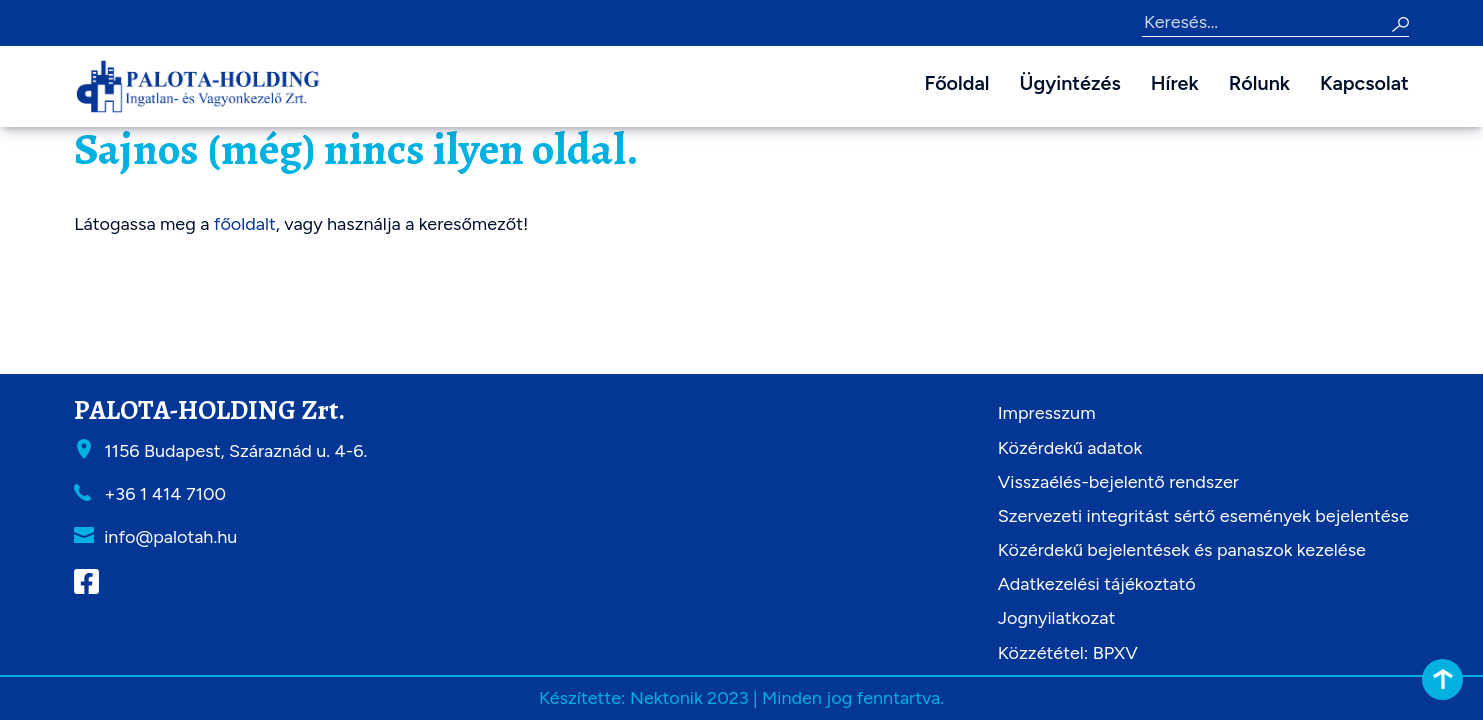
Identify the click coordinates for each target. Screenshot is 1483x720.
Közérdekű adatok (1070, 448)
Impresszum (1047, 413)
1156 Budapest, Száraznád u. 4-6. (235, 451)
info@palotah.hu (170, 537)
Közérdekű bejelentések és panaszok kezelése (1182, 550)
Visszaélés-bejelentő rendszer (1118, 482)
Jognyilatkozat (1057, 618)
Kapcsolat (1364, 83)
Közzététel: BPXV (1068, 653)
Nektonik (666, 698)
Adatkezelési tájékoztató (1097, 584)
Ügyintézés (1070, 83)
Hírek (1175, 83)
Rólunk (1259, 83)
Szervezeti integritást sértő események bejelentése (1203, 516)
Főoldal (956, 83)
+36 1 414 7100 (165, 494)
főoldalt (245, 224)
